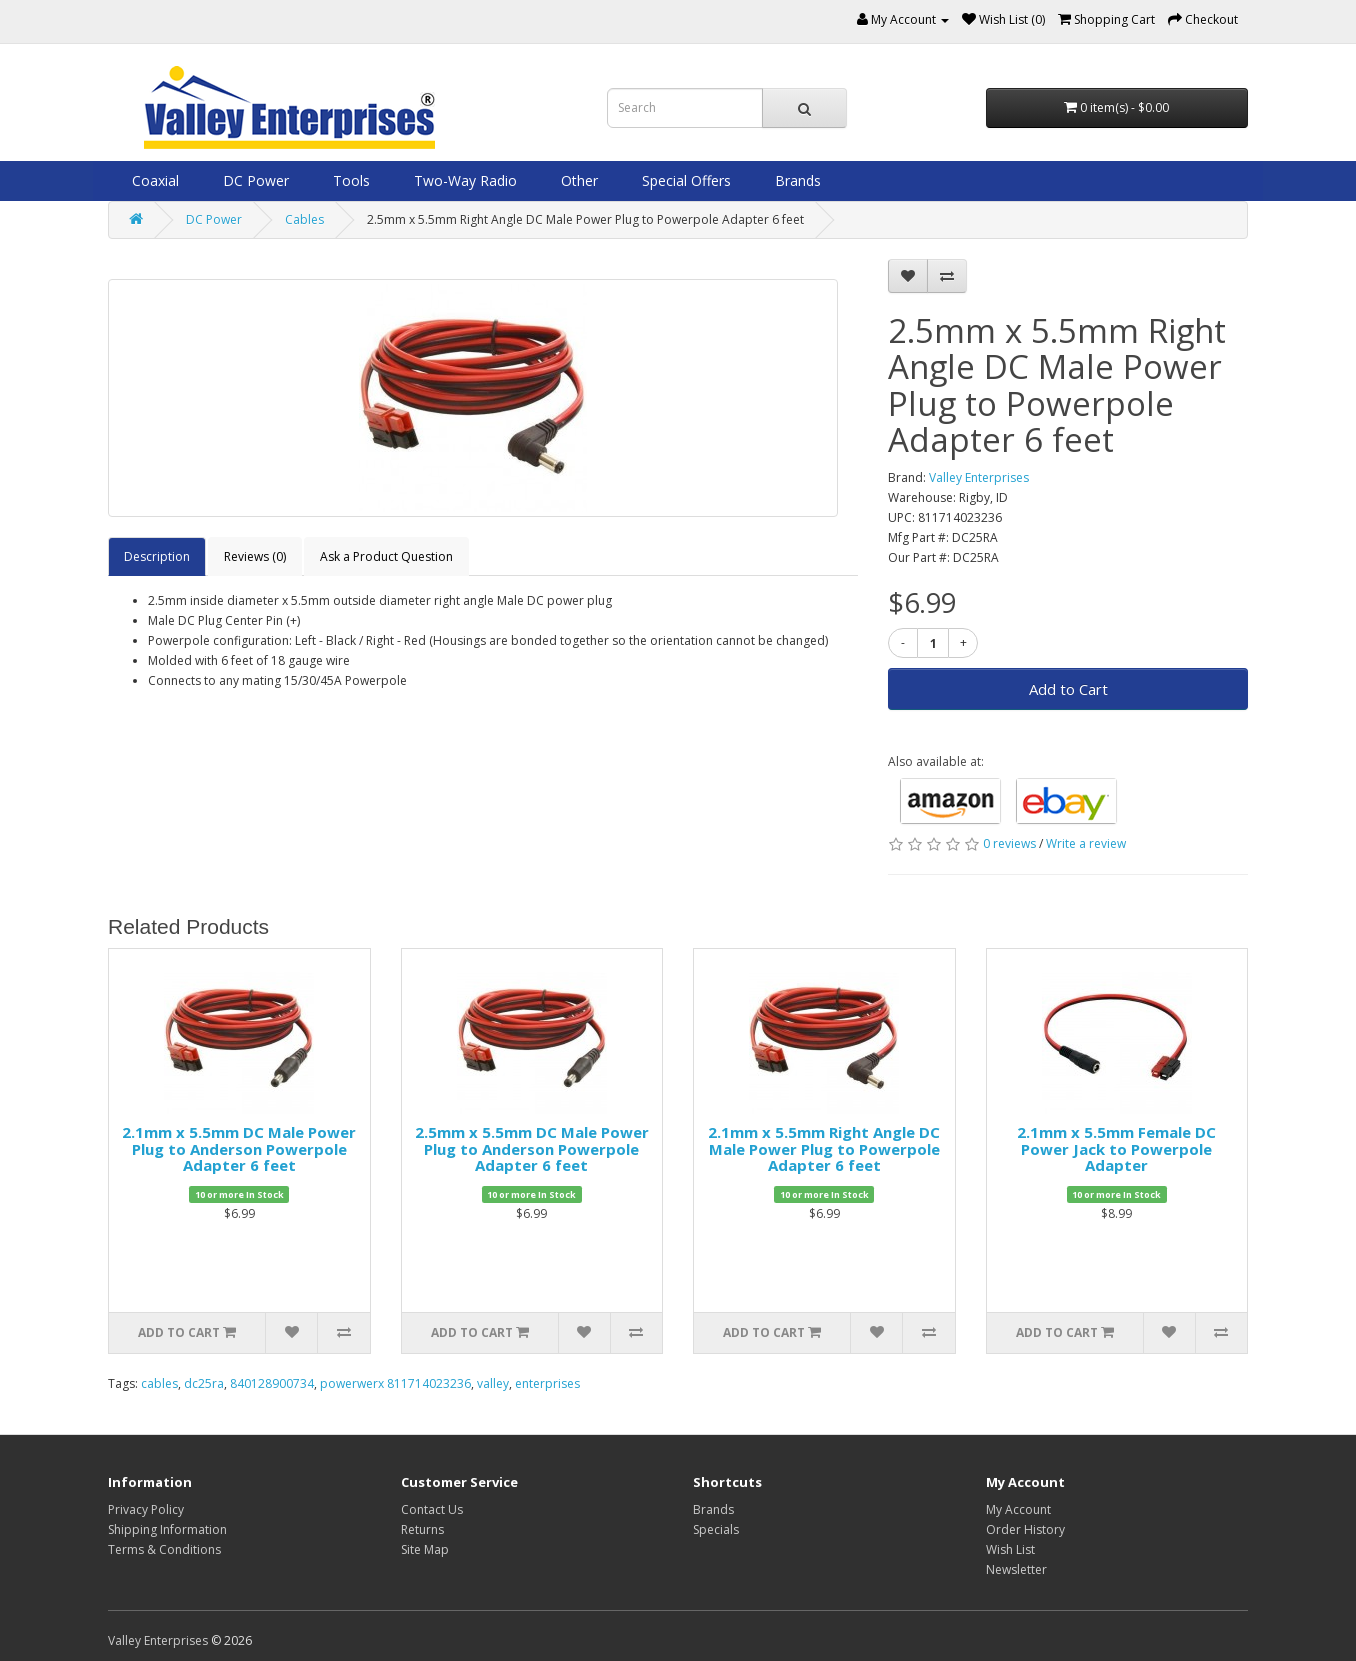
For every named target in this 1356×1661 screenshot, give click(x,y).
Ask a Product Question (386, 556)
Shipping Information (167, 1529)
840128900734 (272, 1383)
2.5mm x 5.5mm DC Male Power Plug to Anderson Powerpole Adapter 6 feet (532, 1148)
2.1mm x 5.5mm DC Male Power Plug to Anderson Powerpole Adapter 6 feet (239, 1148)
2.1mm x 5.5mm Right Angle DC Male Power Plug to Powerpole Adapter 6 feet (824, 1148)
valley (493, 1383)
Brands (796, 180)
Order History (1025, 1529)
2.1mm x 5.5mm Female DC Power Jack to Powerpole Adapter (1116, 1148)
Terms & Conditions (164, 1549)
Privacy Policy (146, 1509)
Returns (422, 1529)
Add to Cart (1068, 689)
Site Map (425, 1549)
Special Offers (684, 180)
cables (159, 1383)
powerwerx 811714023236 (395, 1383)
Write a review (1086, 843)
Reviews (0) (255, 556)
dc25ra (204, 1383)
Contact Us (432, 1509)
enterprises (547, 1383)
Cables (304, 219)
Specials (716, 1529)
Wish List (1010, 1549)
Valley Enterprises (979, 477)
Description (157, 556)
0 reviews (1009, 843)
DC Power (254, 180)
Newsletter (1016, 1569)
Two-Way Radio (463, 180)
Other (577, 180)
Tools (349, 180)
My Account (1018, 1509)
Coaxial (153, 180)
